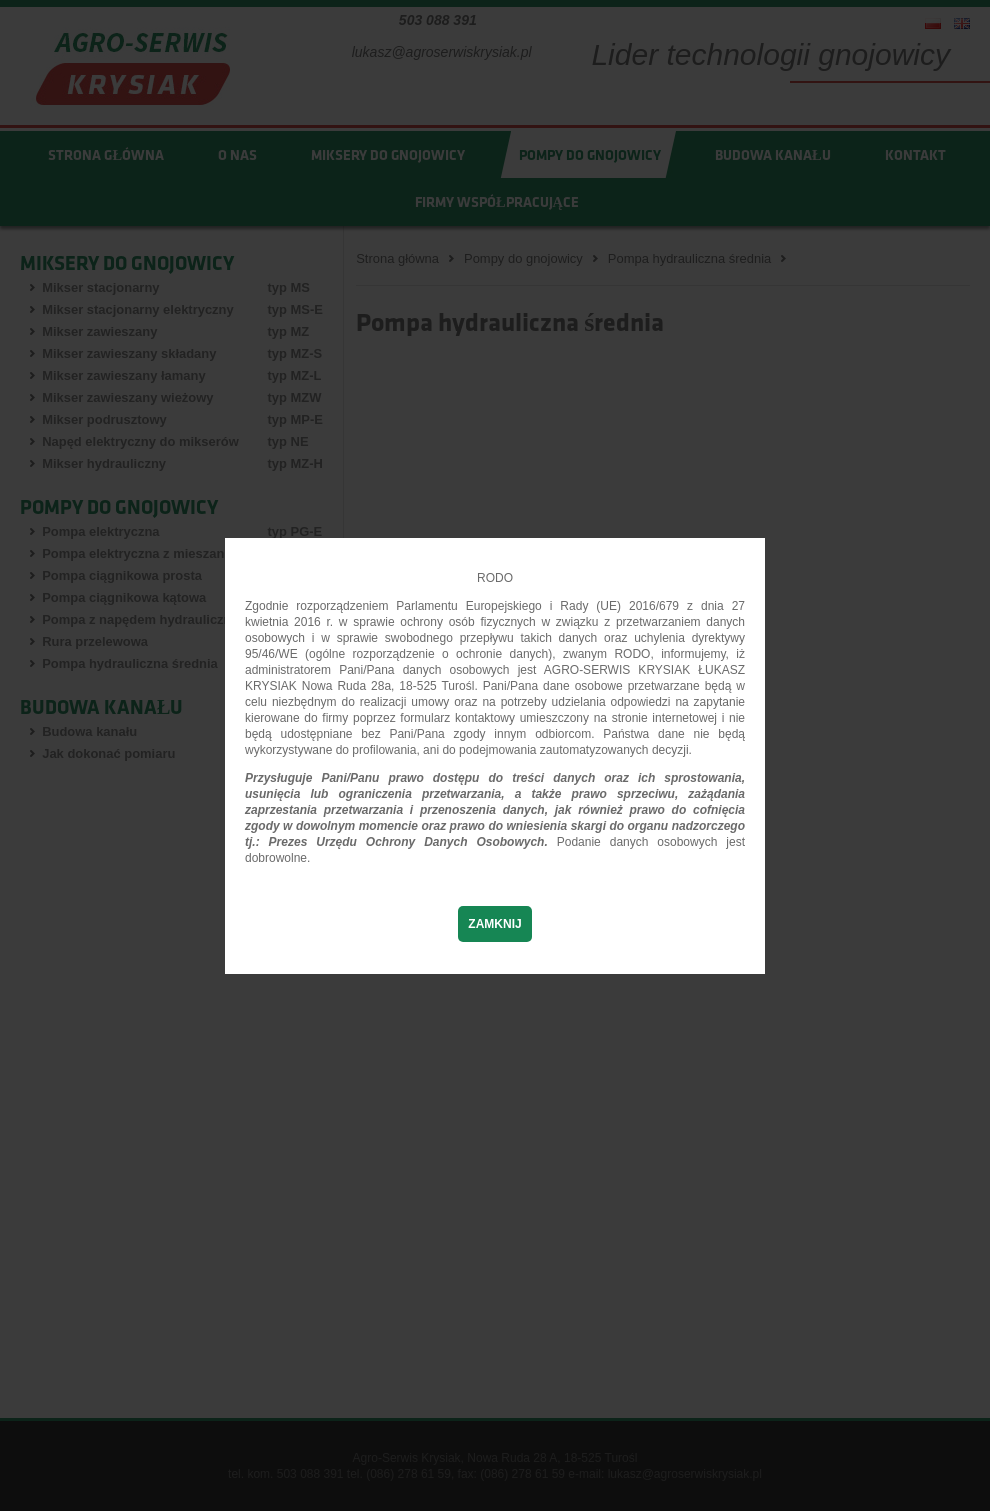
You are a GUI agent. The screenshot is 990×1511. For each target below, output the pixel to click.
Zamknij (494, 924)
